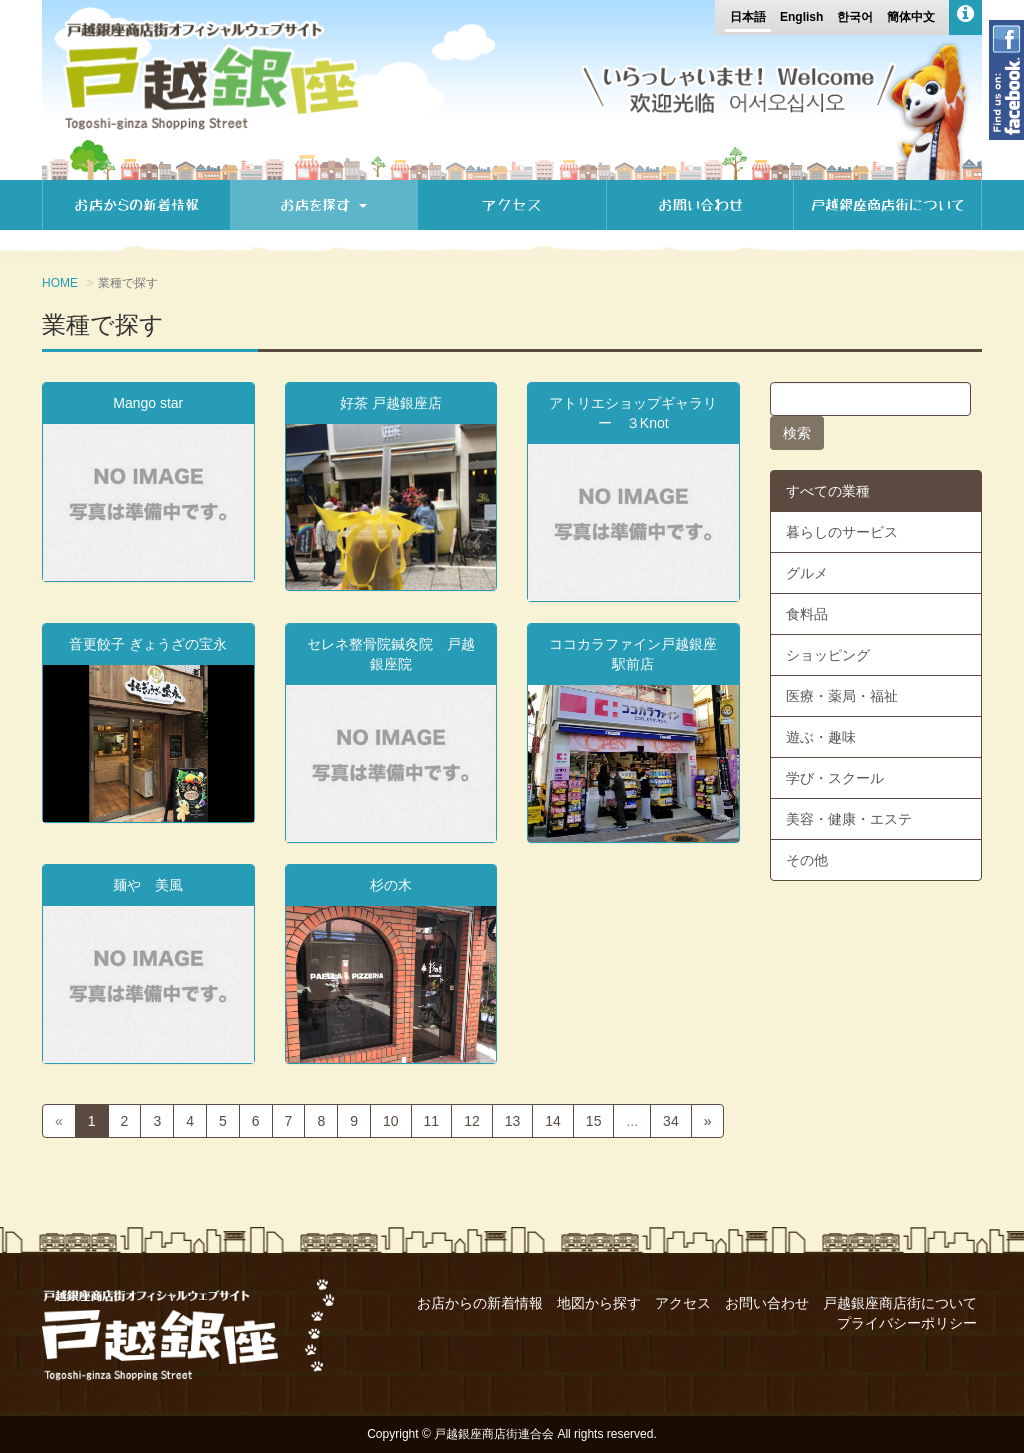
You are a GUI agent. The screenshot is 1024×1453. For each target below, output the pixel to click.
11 (432, 1121)
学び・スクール (835, 778)
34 (671, 1121)
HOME (60, 283)
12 (472, 1121)
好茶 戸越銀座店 (391, 403)
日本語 (748, 17)
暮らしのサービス (842, 532)
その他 (807, 860)
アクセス (511, 205)
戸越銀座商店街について (887, 205)
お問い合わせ (700, 205)
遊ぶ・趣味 (821, 737)
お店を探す (323, 205)
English (801, 17)
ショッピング (828, 655)
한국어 (855, 17)
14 (553, 1121)
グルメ (807, 573)
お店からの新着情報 (136, 205)
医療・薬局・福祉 (842, 696)
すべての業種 (828, 491)
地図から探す (599, 1303)
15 (594, 1121)
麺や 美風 (148, 885)
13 (513, 1121)
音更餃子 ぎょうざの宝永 (148, 644)
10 (391, 1121)
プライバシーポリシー (907, 1323)
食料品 (807, 614)
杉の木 (391, 885)
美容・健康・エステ (849, 819)
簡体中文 (911, 17)
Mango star (148, 403)
